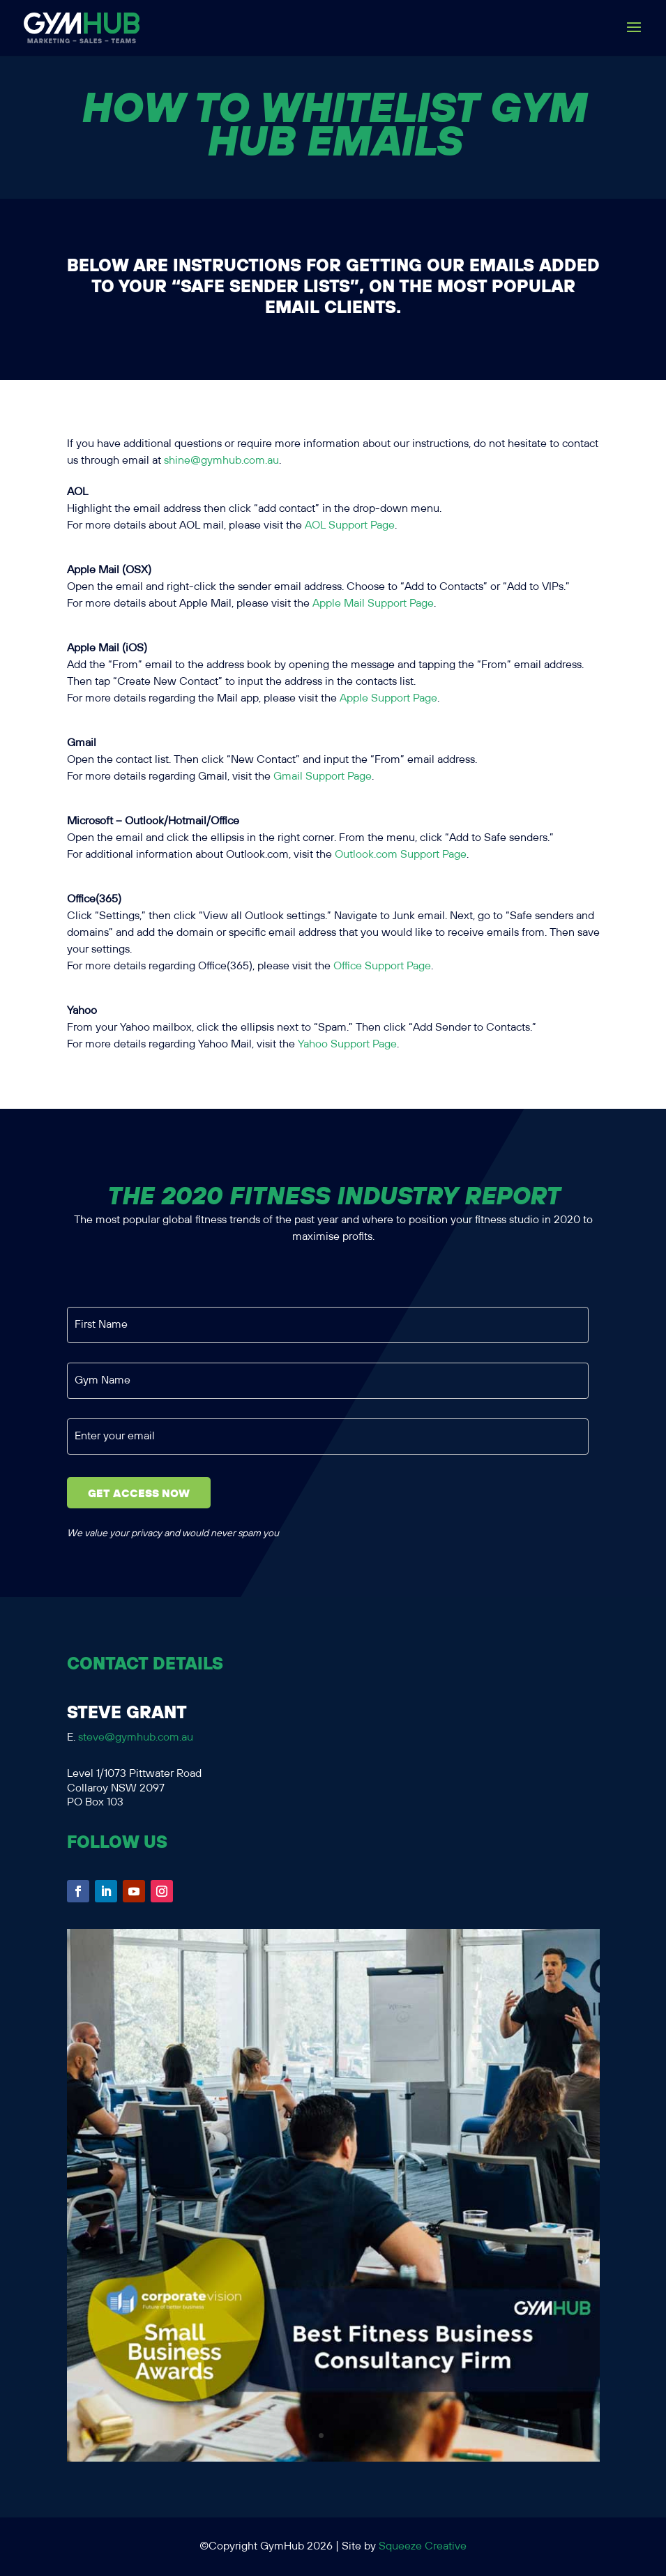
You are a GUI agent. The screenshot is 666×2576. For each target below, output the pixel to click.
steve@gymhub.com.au (135, 1737)
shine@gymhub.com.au (221, 461)
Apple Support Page (388, 698)
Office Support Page (382, 966)
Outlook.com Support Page (401, 855)
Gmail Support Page (322, 776)
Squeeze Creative (423, 2546)
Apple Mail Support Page (373, 603)
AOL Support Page (350, 525)
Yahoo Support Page (347, 1044)
